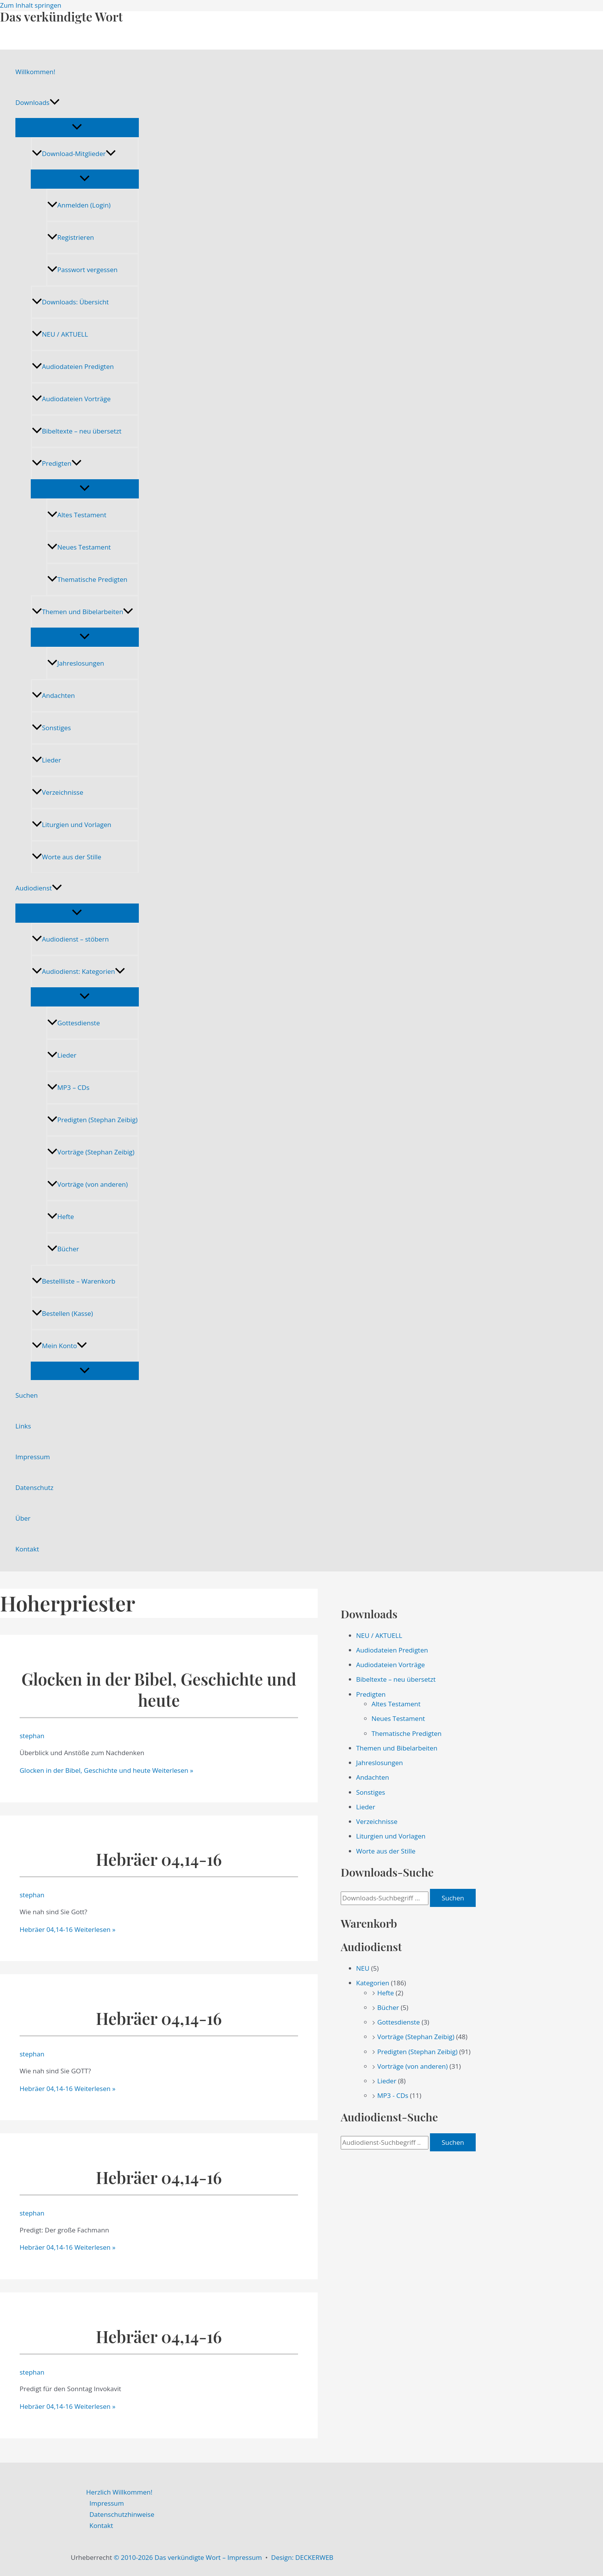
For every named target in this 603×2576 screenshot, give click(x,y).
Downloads (37, 102)
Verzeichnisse (57, 792)
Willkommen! (35, 71)
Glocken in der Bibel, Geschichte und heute (159, 1689)
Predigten (57, 463)
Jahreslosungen (75, 663)
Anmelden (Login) (79, 205)
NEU (363, 1968)
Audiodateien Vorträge (71, 398)
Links (23, 1426)
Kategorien (372, 1982)
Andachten (53, 695)
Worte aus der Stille (66, 856)
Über (22, 1518)
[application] (55, 102)
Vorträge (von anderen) (87, 1184)
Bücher (63, 1248)
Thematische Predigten (87, 579)
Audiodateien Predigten (73, 366)
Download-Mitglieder (74, 153)
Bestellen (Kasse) (62, 1313)
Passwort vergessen (82, 269)
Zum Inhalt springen (31, 5)
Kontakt (27, 1549)
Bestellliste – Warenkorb (73, 1281)
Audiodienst (38, 888)
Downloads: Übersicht (70, 301)
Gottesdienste (73, 1022)
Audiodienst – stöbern (70, 939)
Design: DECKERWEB (302, 2557)
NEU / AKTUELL (60, 334)
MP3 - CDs (392, 2095)
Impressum (32, 1456)
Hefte (60, 1216)
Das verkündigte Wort (61, 16)
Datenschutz (34, 1487)
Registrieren (70, 237)
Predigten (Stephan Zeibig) (92, 1119)
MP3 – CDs (68, 1087)
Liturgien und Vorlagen (71, 824)
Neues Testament (79, 547)
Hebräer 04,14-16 (159, 1859)
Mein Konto (59, 1345)
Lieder (46, 760)
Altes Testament (76, 514)
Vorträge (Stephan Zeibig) (91, 1152)
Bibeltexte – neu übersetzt (77, 431)
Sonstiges (51, 727)
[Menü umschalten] (77, 127)
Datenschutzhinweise (122, 2514)
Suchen (26, 1395)
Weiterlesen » (106, 1770)
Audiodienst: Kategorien (78, 971)
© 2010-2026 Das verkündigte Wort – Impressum (188, 2557)
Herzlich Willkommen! (119, 2492)
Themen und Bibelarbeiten (82, 611)
